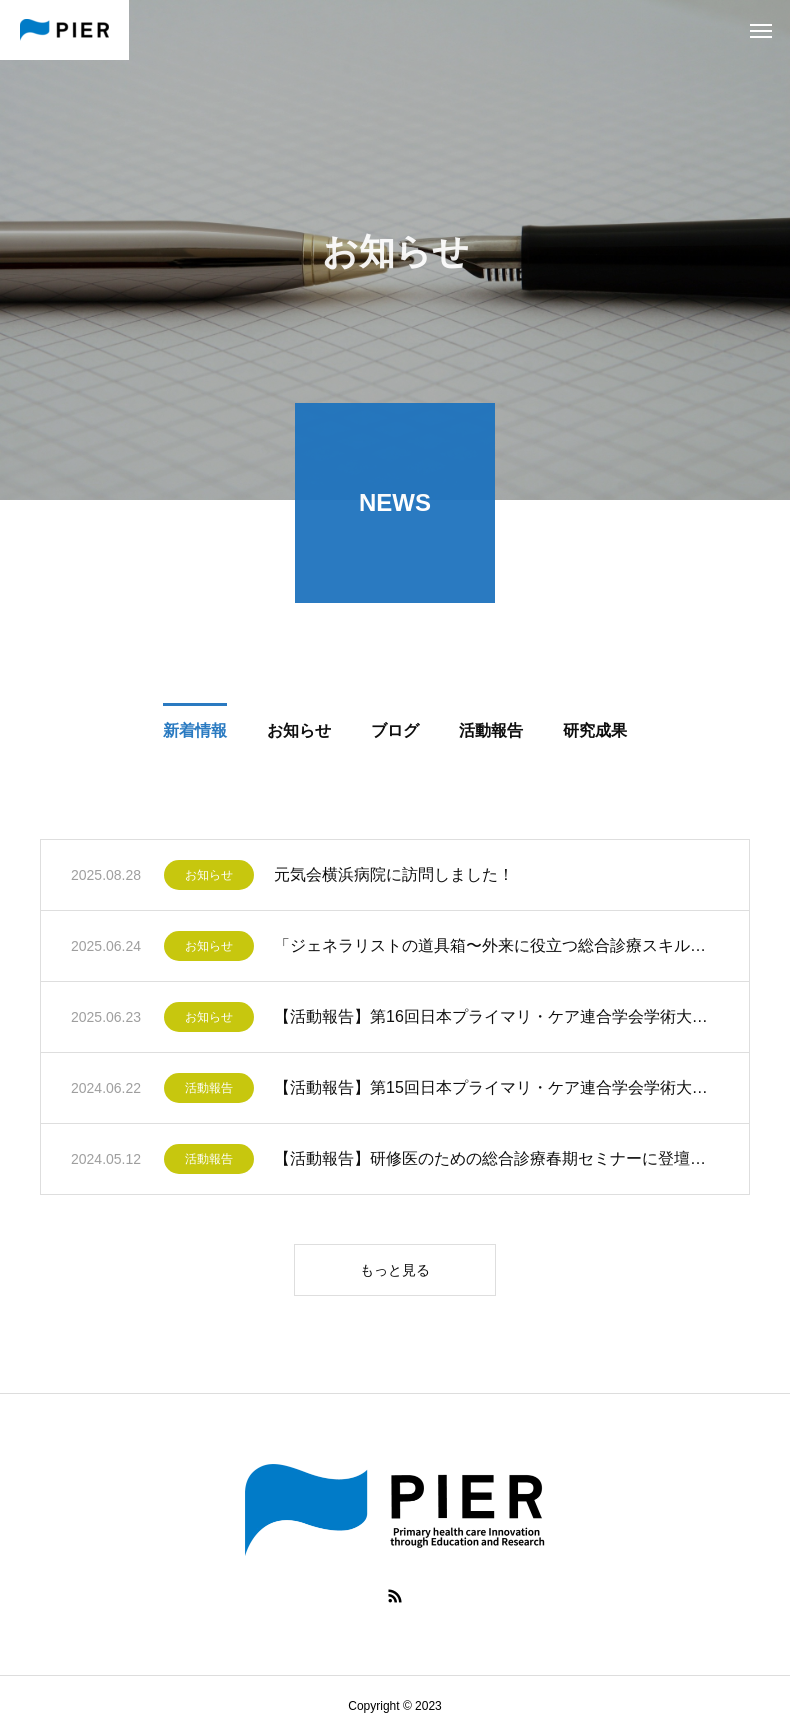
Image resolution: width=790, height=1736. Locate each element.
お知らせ (209, 879)
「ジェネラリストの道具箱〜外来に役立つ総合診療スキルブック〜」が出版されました (496, 949)
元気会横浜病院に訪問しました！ (394, 878)
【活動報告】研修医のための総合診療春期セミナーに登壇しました (496, 1162)
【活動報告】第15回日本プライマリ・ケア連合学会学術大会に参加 (496, 1091)
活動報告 (209, 1092)
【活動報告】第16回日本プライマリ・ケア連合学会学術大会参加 (496, 1020)
